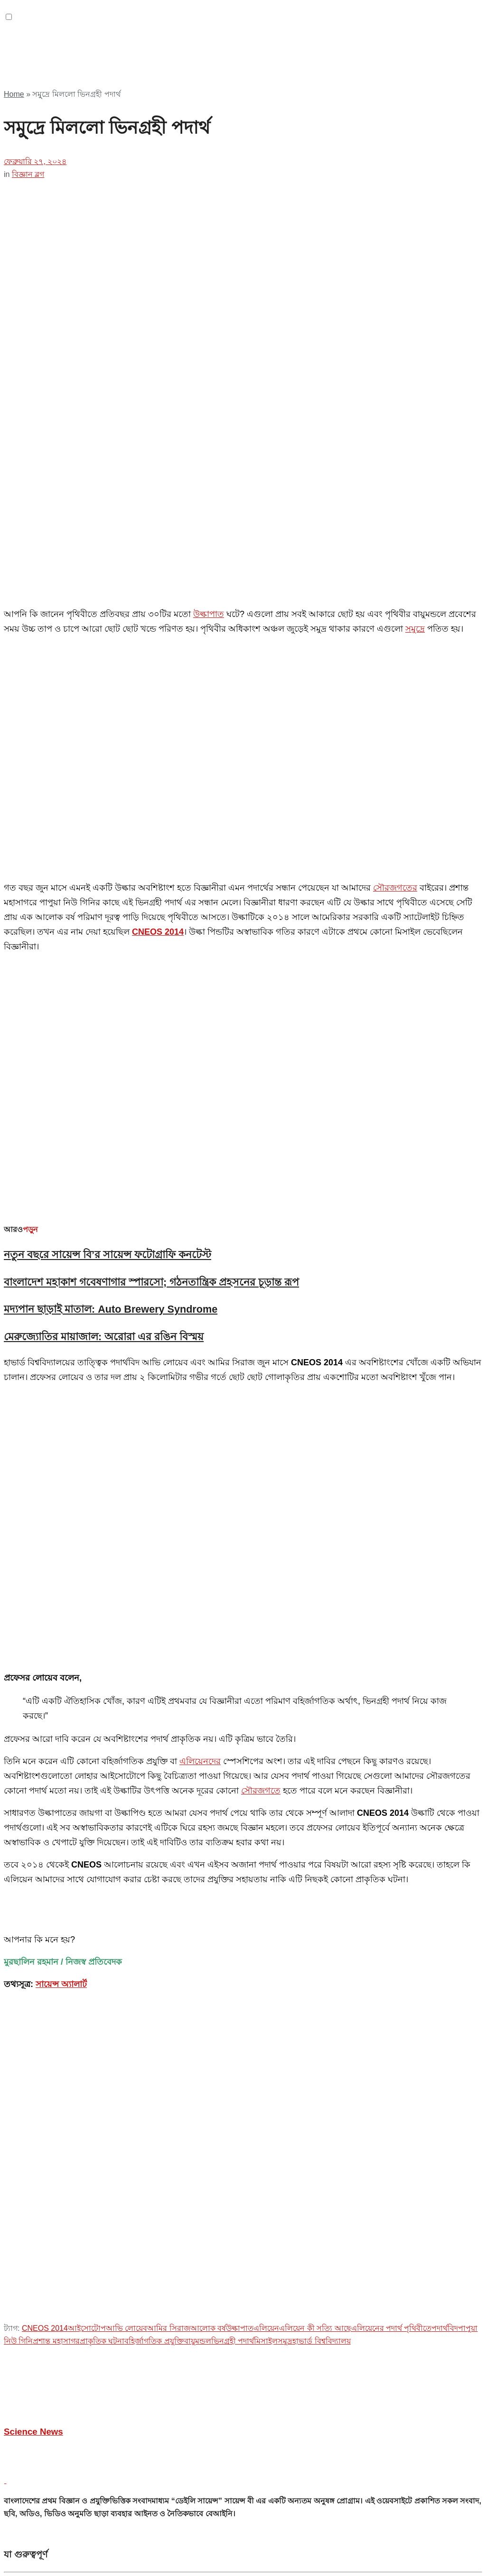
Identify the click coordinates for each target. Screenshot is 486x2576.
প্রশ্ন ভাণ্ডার (39, 1884)
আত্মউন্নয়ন (40, 2294)
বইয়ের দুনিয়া (42, 2384)
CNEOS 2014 (45, 1613)
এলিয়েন (266, 1613)
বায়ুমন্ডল (197, 1626)
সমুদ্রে (415, 629)
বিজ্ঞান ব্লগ (28, 174)
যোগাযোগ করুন (47, 1871)
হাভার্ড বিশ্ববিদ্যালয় (321, 1626)
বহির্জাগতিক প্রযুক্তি (154, 1626)
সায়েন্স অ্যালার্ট (61, 1269)
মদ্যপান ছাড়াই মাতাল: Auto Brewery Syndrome (110, 852)
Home (14, 94)
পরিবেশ (34, 2473)
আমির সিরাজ (168, 1613)
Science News (33, 1716)
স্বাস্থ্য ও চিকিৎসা (48, 2512)
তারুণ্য (33, 2345)
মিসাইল (266, 1626)
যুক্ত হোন (36, 1976)
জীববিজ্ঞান (40, 2435)
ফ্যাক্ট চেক (37, 2371)
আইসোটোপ (87, 1613)
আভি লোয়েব (126, 1613)
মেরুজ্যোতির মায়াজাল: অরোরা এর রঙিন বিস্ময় (104, 879)
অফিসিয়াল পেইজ (50, 1909)
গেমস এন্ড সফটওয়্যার (56, 2320)
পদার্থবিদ (444, 1613)
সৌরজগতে (260, 1075)
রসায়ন (33, 2460)
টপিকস (34, 2422)
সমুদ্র (285, 1626)
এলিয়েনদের (200, 1046)
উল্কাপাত (208, 614)
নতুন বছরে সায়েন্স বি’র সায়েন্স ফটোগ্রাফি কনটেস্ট (107, 797)
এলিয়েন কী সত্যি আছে (315, 1613)
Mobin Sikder (116, 2207)
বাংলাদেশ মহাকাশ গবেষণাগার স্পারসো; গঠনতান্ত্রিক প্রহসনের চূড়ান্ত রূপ (151, 825)
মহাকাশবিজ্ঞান (44, 2499)
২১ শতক (36, 2268)
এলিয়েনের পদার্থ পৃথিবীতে (391, 1613)
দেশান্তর (34, 2358)
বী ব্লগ (32, 1897)
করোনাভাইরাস (45, 2525)
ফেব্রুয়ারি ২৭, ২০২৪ (35, 161)
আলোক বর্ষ (208, 1613)
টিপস (31, 2332)
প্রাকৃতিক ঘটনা (102, 1626)
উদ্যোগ (34, 2396)
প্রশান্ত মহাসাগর (56, 1626)
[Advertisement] (115, 64)
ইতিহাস (34, 2307)
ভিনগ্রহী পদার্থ (232, 1626)
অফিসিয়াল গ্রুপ (47, 1989)
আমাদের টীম (42, 2001)
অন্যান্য (34, 2281)
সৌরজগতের (395, 671)
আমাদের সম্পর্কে (48, 1963)
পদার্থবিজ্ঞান (41, 2448)
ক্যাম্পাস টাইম (44, 2409)
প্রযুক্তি (33, 2486)
